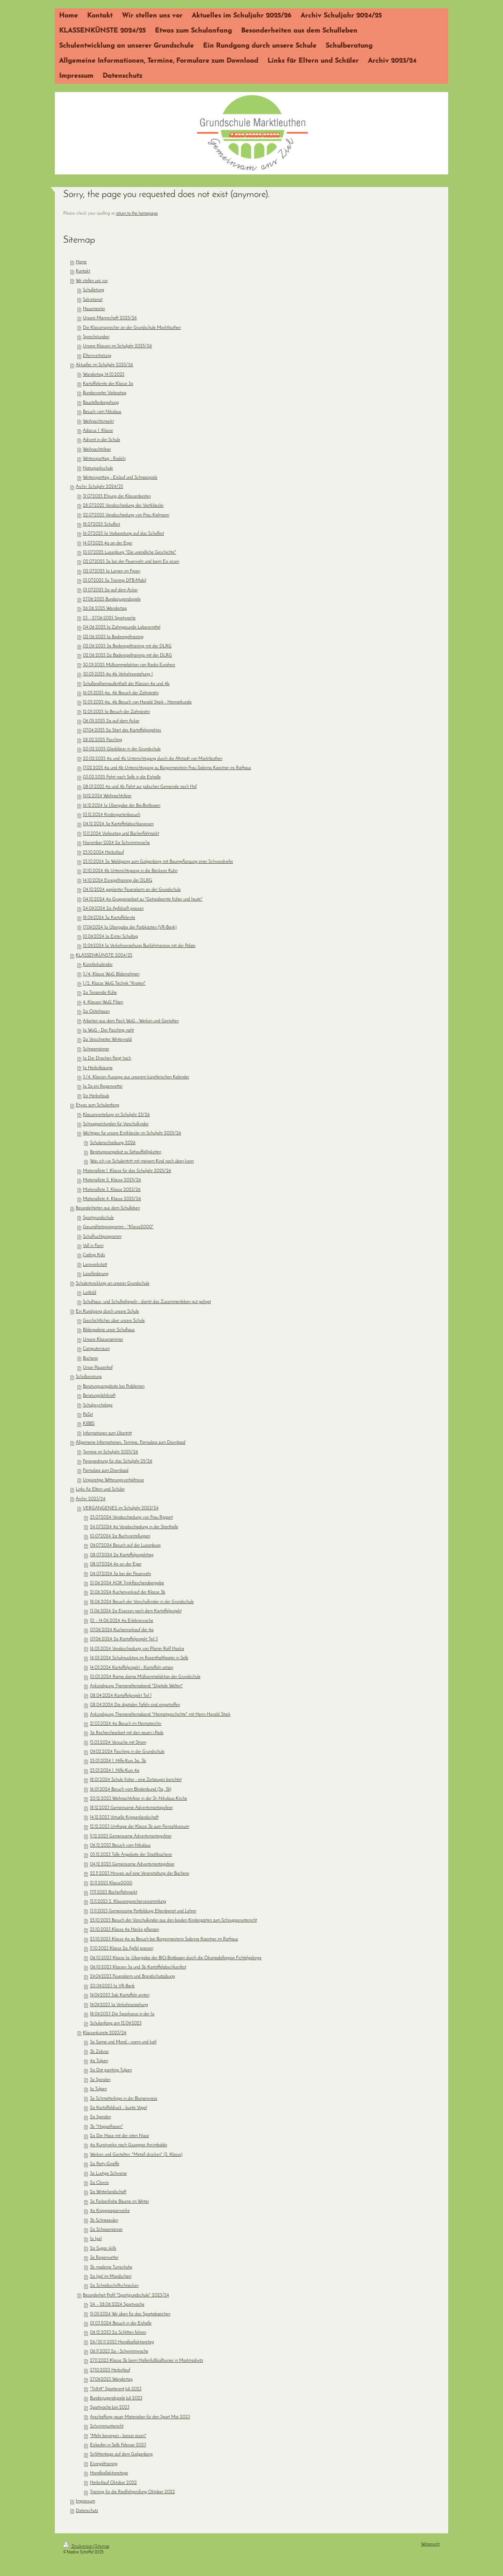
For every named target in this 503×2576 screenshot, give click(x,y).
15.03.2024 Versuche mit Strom (118, 1742)
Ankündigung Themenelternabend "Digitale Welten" (136, 1686)
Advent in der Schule (101, 440)
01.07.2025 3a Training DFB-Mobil (114, 580)
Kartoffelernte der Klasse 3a (108, 384)
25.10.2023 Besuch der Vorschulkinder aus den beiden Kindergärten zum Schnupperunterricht (173, 1920)
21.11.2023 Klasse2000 (111, 1883)
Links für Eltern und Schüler (100, 1489)
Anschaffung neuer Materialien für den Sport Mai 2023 (140, 2417)
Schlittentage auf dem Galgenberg (121, 2454)
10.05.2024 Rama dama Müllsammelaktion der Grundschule (145, 1677)
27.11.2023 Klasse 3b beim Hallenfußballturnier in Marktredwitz (146, 2360)
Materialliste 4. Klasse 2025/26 (112, 1199)
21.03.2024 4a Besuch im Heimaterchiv (126, 1724)
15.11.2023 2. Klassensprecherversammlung (128, 1901)
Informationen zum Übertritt (107, 1433)
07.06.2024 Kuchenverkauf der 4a (122, 1630)
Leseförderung (95, 1274)
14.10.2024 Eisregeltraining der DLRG (117, 880)
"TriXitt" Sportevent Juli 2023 (115, 2389)
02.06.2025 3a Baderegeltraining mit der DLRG (127, 646)
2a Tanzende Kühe (100, 992)
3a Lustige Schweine (108, 2173)
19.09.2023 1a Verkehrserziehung (119, 2005)
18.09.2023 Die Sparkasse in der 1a (122, 2014)
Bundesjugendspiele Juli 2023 (116, 2398)
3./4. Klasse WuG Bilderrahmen (111, 974)
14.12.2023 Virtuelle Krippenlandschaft (124, 1817)
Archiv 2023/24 (90, 1499)
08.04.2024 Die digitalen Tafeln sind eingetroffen (135, 1705)
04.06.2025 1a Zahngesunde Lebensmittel (121, 627)
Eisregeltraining (104, 2464)
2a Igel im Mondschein (110, 2276)
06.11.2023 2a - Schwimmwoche (119, 2351)
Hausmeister (94, 309)
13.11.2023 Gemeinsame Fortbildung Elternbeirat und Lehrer (143, 1911)
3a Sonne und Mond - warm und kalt (123, 2042)
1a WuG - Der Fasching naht (108, 1030)
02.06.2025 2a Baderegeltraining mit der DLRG (127, 655)
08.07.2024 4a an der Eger (115, 1564)
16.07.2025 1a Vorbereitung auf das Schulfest (123, 533)
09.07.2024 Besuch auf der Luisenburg (125, 1545)
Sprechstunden (96, 337)
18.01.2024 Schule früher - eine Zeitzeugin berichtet (136, 1780)
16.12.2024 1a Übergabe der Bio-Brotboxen (121, 805)
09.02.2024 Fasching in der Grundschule (127, 1752)
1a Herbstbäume (98, 1068)
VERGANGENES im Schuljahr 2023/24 (121, 1508)
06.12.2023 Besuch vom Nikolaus (120, 1845)
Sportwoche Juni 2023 (109, 2407)
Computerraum (96, 1349)
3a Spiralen (100, 2080)
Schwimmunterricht (106, 2426)
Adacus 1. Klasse (98, 430)
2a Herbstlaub (96, 1096)
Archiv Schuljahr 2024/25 (99, 487)
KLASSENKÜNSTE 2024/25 (104, 955)
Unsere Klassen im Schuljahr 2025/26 (117, 346)
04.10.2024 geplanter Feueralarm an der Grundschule (132, 890)
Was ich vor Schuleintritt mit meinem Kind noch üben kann (142, 1161)
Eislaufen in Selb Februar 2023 (118, 2445)
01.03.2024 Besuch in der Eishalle (120, 2323)
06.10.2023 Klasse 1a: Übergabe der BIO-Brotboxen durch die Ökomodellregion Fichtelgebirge (176, 1958)
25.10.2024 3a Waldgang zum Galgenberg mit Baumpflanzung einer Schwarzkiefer (158, 862)
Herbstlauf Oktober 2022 (113, 2483)
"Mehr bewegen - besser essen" (118, 2436)
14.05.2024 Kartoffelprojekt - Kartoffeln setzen (131, 1667)
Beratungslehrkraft (99, 1395)
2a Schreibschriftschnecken (114, 2286)
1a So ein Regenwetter (103, 1086)
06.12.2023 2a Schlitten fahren (118, 2332)
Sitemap (102, 2546)
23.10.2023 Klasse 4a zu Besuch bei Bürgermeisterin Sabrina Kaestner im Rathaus (164, 1939)
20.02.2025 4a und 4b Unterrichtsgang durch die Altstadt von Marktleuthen (152, 759)
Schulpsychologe (98, 1405)
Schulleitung (93, 290)
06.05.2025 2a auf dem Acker (111, 721)
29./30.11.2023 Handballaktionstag (122, 2342)
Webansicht (430, 2544)
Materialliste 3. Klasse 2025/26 (112, 1190)
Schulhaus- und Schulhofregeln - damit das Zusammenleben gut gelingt (147, 1302)
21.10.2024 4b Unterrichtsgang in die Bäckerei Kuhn (130, 871)
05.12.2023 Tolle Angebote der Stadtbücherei (131, 1854)
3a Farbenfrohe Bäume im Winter (119, 2201)
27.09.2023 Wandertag (111, 2379)
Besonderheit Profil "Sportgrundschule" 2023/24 (126, 2295)
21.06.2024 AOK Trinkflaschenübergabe (127, 1583)
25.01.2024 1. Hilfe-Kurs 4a (114, 1770)
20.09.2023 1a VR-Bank (112, 1986)
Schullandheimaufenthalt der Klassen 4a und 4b (126, 684)
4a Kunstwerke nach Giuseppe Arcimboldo (128, 2145)
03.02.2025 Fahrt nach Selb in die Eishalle (122, 777)
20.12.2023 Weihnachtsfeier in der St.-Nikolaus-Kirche (138, 1798)
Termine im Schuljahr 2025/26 (110, 1452)
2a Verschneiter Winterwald (107, 1039)
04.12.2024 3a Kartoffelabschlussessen (118, 824)
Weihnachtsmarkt (98, 421)
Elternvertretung (97, 356)
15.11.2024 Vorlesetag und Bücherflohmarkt (121, 833)
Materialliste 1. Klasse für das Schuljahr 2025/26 (127, 1171)
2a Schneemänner (106, 2229)
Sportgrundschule (98, 1218)
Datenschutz (87, 2511)
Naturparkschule (98, 468)
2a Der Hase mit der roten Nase (119, 2136)
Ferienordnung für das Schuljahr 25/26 (117, 1461)
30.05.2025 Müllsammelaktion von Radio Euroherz (129, 665)
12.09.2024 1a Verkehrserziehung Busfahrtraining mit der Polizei (139, 946)
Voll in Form (93, 1246)
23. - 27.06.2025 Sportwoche (109, 618)
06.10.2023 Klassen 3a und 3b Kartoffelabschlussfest (138, 1967)
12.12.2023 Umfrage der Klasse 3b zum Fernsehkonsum (139, 1826)
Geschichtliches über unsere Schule (114, 1321)
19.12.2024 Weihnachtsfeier (107, 796)
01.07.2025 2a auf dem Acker (110, 590)
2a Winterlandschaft (108, 2192)
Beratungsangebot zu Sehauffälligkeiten (125, 1152)
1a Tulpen (98, 2089)
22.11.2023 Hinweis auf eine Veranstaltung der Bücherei (139, 1873)
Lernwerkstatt (95, 1264)
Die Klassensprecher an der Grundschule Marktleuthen (132, 328)
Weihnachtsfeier (97, 449)
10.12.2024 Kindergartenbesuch (111, 815)
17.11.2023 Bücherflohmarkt (113, 1892)
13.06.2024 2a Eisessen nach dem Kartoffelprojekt (136, 1611)
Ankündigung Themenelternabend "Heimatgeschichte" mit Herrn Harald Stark (160, 1714)
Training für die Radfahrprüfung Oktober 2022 (132, 2492)
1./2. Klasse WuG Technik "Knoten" (114, 983)
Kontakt (83, 271)
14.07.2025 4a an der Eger (107, 543)
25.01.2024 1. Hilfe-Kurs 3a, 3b (118, 1761)
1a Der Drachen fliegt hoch (107, 1058)
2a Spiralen (100, 2117)
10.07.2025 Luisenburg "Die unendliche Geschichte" (129, 552)
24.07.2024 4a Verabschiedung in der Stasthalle (134, 1527)
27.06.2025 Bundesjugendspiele (112, 599)
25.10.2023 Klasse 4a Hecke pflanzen (124, 1929)
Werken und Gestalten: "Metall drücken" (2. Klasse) (136, 2155)
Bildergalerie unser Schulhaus (109, 1330)
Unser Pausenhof (98, 1367)
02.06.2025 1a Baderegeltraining (113, 637)
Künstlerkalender (98, 964)
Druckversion (78, 2546)
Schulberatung (89, 1377)
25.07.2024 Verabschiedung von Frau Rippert (131, 1517)
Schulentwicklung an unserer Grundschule (112, 1283)
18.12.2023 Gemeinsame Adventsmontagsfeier (131, 1808)
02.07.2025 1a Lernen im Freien (111, 571)
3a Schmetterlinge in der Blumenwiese (123, 2098)
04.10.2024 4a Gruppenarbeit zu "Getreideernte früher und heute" (143, 899)
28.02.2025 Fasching (102, 740)
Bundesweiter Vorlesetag (104, 393)
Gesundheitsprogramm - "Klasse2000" (118, 1227)
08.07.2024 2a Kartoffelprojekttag (122, 1555)
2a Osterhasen (96, 1011)
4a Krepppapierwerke (110, 2211)
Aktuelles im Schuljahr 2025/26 (104, 365)
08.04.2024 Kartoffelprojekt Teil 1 (120, 1695)
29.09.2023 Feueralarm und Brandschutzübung (132, 1976)
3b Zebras (99, 2052)
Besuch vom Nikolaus (102, 412)
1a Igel (96, 2239)
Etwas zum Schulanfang (97, 1105)
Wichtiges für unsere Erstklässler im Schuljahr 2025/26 (132, 1133)
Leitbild (89, 1293)
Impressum (85, 2501)
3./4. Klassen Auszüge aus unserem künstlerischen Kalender (136, 1077)
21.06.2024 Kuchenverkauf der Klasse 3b (127, 1592)
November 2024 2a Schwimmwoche (116, 843)
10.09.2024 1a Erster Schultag (110, 936)
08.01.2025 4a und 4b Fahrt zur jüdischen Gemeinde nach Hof (140, 787)
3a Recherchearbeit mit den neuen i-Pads (127, 1733)
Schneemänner (96, 1049)
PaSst (88, 1414)
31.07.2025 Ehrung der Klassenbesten (117, 496)
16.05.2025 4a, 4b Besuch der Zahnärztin (121, 693)
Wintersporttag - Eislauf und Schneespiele (120, 477)
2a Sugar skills (103, 2248)
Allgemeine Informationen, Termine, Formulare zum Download (130, 1442)
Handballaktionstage (109, 2473)
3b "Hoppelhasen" (106, 2126)
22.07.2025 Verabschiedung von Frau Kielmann (126, 515)
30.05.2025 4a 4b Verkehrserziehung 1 (118, 674)
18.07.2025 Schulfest (101, 524)
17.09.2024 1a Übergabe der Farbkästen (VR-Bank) (130, 927)
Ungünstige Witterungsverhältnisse (113, 1480)
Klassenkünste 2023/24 (104, 2033)
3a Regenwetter (104, 2257)
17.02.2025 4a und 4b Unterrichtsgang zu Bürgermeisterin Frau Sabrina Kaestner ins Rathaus (167, 768)
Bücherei (90, 1358)
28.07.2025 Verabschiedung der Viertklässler (123, 505)
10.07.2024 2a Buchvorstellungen (120, 1536)
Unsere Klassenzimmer (103, 1339)
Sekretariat (93, 300)
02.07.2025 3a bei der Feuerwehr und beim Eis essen (131, 561)
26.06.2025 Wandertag (105, 608)
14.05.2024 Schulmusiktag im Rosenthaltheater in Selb (139, 1658)
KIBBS (89, 1423)
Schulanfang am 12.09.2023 (115, 2023)
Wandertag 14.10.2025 (103, 374)
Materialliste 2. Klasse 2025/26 (112, 1180)
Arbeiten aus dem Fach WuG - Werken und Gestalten (131, 1021)
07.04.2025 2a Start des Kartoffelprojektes (122, 730)
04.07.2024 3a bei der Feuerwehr (120, 1574)
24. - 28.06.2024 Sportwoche (117, 2304)
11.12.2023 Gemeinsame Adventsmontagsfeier (131, 1836)
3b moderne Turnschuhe (111, 2267)
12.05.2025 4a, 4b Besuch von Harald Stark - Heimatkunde (137, 702)
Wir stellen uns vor (92, 281)
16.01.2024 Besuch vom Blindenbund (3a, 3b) (130, 1789)
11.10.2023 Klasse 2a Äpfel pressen (121, 1948)
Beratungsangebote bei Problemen (113, 1386)
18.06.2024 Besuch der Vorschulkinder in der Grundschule (142, 1602)
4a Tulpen (99, 2061)
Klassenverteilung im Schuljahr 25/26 (116, 1115)
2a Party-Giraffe (104, 2164)
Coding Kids (94, 1255)
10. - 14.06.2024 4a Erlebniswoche (121, 1621)
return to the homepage (137, 213)
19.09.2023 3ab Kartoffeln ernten (119, 1995)
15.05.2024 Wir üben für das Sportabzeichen (130, 2314)
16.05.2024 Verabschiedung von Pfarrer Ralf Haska (137, 1649)
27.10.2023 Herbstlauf (110, 2370)
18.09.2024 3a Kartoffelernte (109, 918)
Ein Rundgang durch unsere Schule (107, 1311)
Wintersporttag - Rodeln (104, 459)
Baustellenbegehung (101, 402)
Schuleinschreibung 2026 (113, 1143)
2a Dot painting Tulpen (111, 2070)
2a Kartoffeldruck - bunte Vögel (118, 2108)
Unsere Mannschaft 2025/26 (110, 318)
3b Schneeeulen (104, 2220)
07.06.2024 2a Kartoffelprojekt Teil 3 (124, 1639)
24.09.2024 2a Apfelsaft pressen (113, 908)
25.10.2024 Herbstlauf (103, 852)
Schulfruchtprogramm (102, 1236)
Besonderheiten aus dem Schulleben (108, 1208)
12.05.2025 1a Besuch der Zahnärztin (116, 712)
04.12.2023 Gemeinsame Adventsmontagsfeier (132, 1864)
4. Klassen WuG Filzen (103, 1002)
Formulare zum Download (105, 1470)
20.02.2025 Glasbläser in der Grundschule (122, 749)
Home (81, 262)
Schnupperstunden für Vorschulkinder (116, 1124)
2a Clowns (99, 2183)
